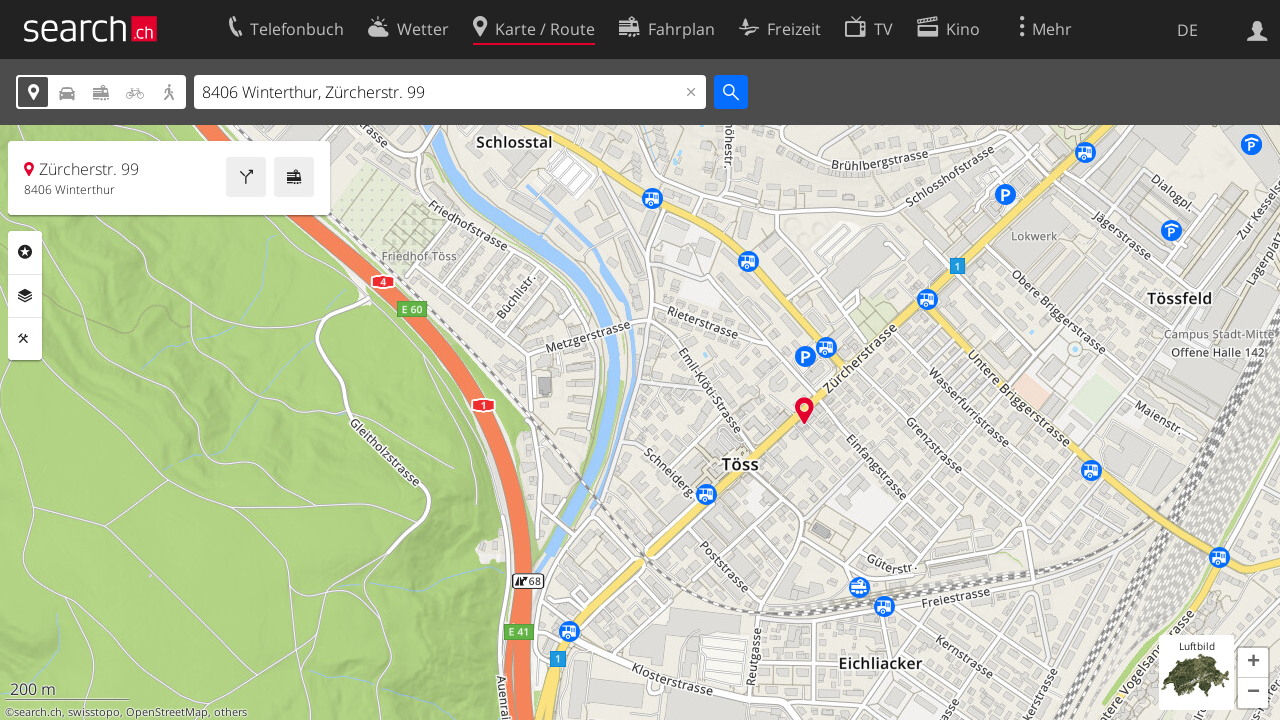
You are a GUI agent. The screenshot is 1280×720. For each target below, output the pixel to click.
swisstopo (94, 712)
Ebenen (25, 296)
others (230, 712)
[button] (1253, 663)
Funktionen (25, 339)
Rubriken (25, 252)
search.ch (38, 712)
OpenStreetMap (167, 712)
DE (1187, 30)
